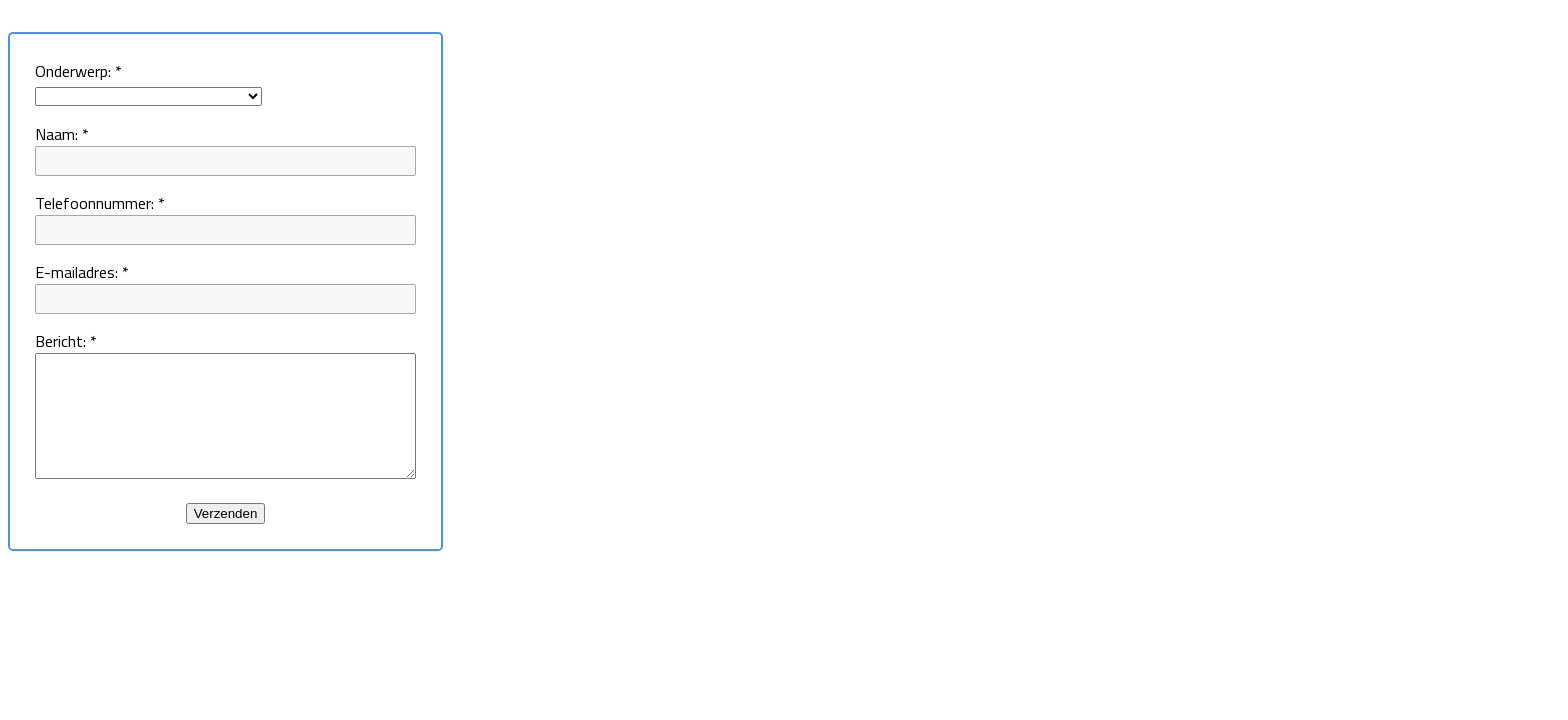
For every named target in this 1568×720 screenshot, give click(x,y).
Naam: (62, 134)
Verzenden (248, 537)
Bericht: (66, 341)
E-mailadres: (82, 272)
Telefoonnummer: (100, 203)
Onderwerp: (78, 71)
